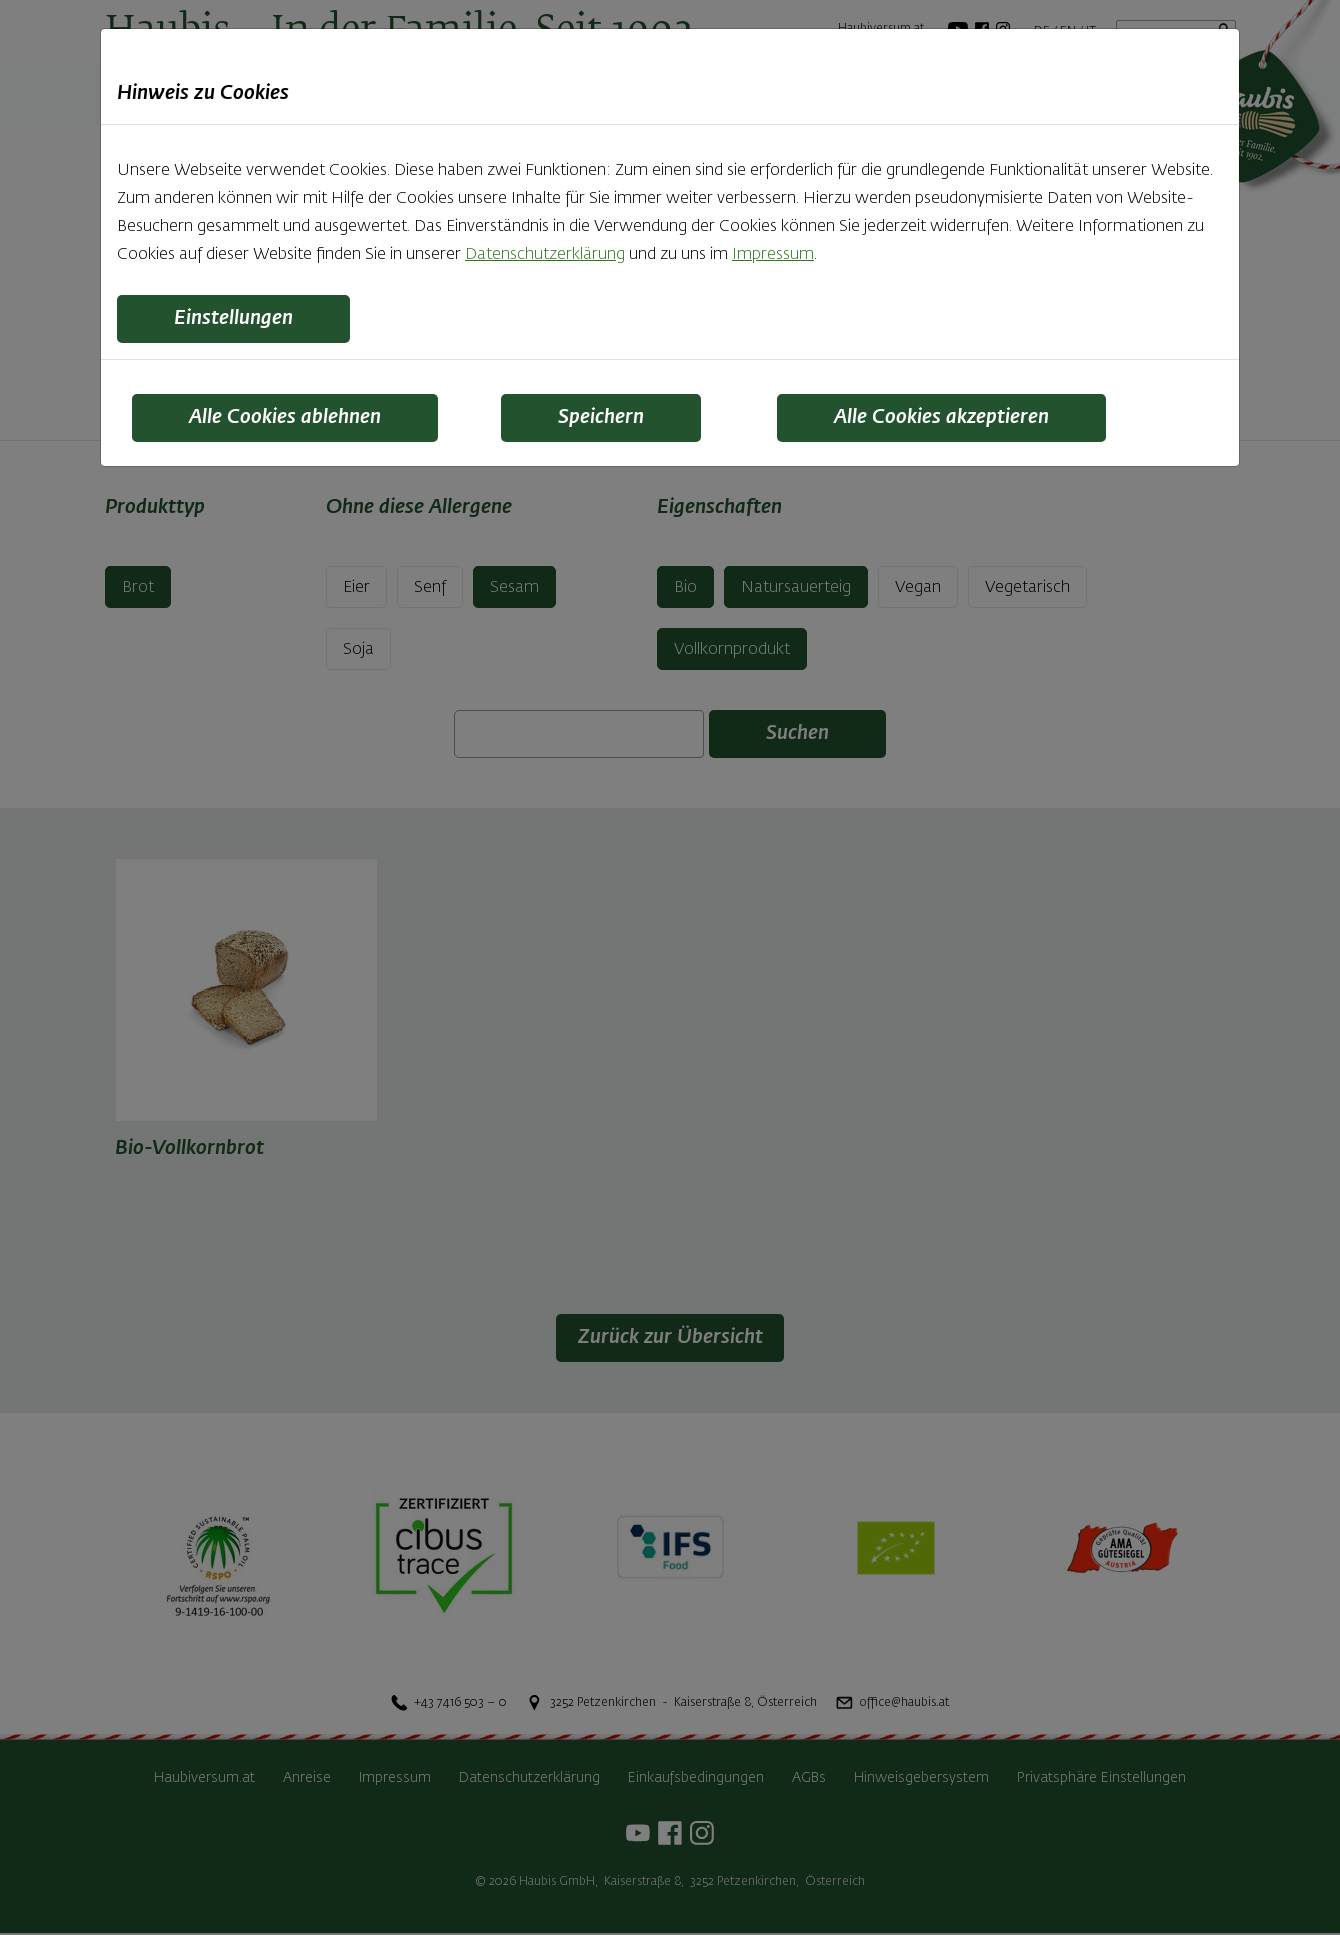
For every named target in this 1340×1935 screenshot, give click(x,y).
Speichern (602, 418)
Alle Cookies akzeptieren (943, 418)
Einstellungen (234, 319)
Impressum (773, 255)
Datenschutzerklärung (545, 255)
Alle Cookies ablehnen (286, 418)
